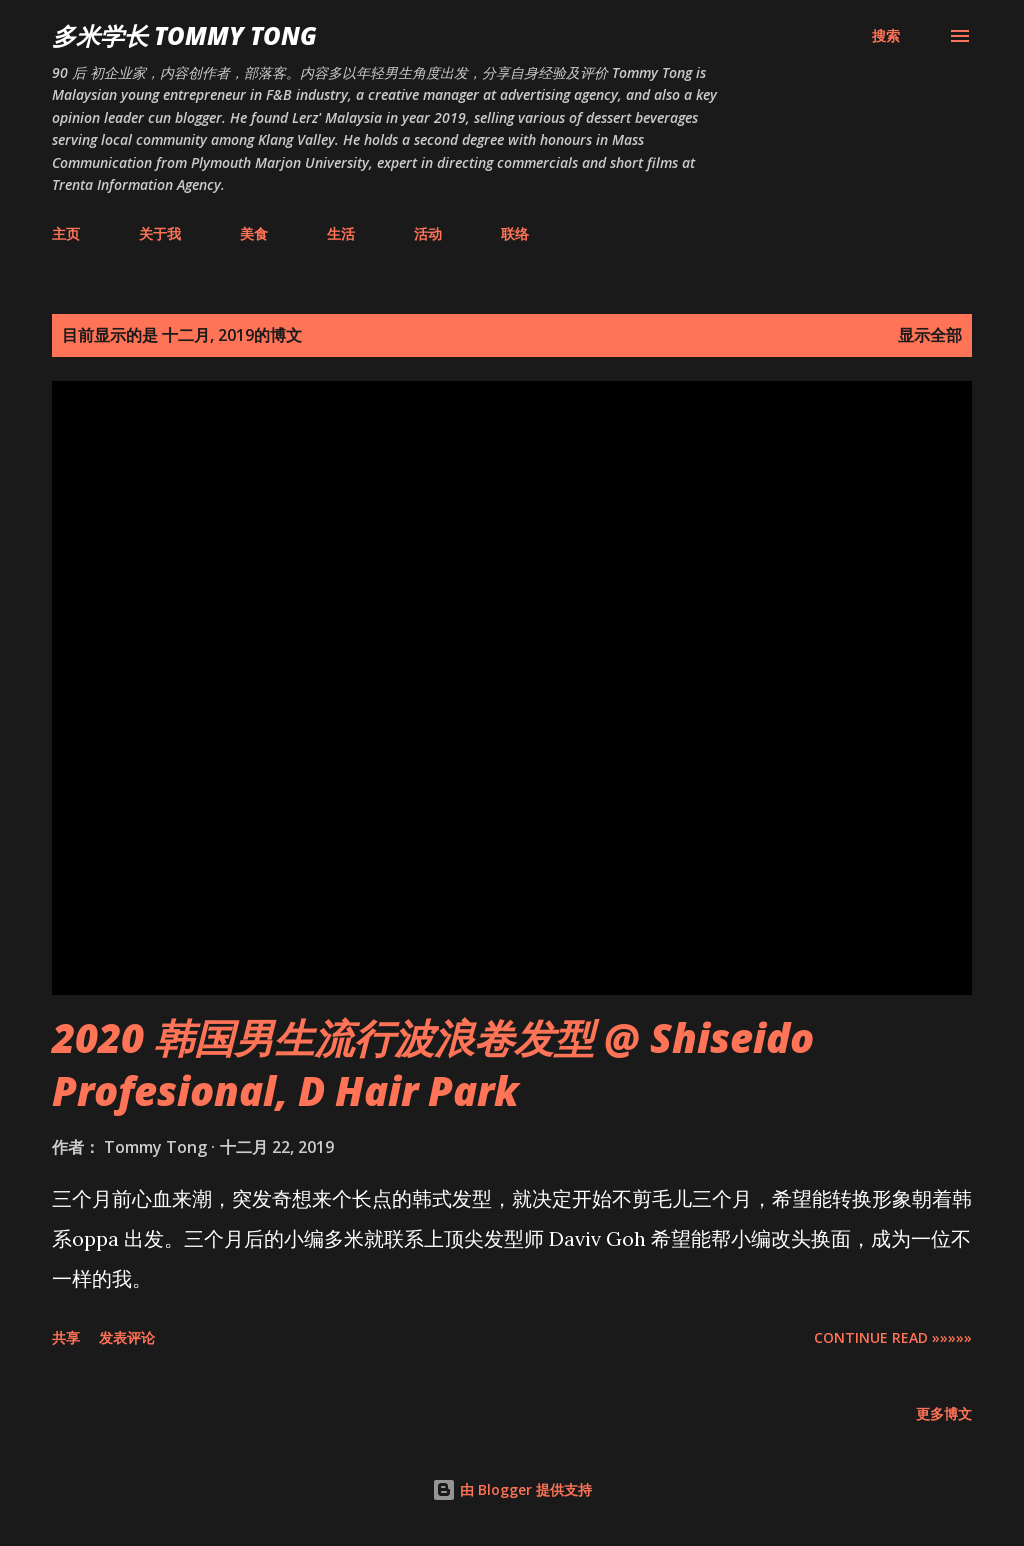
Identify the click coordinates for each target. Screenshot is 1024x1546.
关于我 (160, 233)
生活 (341, 233)
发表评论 (127, 1337)
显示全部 (930, 335)
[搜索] (886, 36)
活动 (428, 233)
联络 (515, 233)
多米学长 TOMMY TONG (184, 35)
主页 (66, 233)
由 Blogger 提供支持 (512, 1489)
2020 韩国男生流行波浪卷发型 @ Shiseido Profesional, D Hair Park (433, 1064)
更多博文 (944, 1413)
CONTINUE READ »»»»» (893, 1337)
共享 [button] (66, 1337)
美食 (254, 233)
